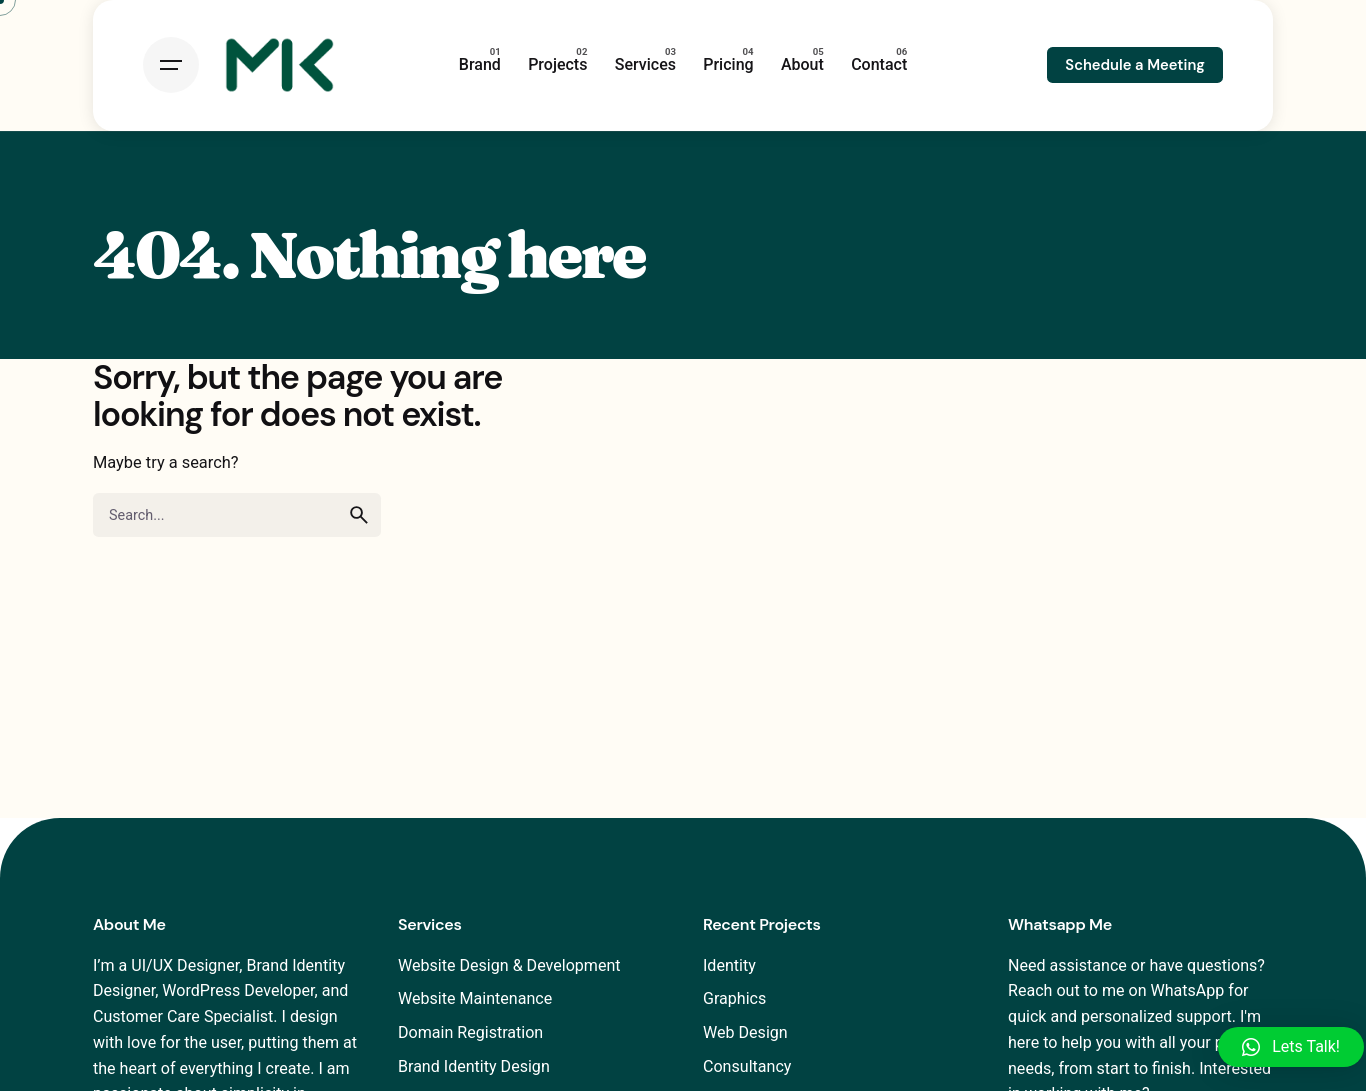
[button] (1291, 1047)
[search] (359, 515)
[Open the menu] (171, 65)
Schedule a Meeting (1135, 65)
